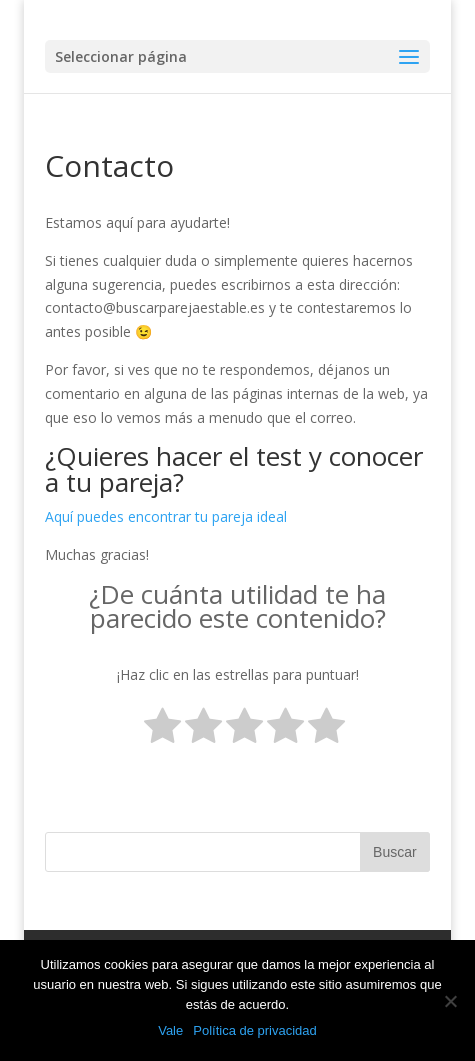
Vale (170, 1030)
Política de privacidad (255, 1030)
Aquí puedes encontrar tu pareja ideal (166, 516)
